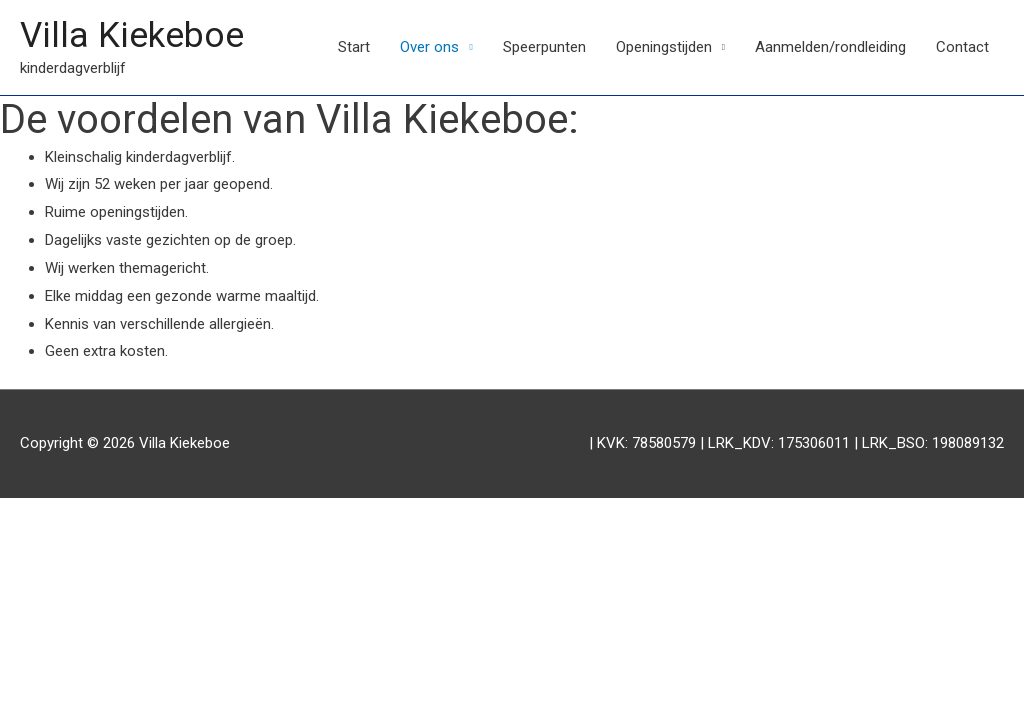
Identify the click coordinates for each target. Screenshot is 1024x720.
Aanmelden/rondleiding (830, 47)
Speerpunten (544, 47)
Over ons (429, 47)
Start (354, 47)
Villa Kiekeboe (132, 35)
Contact (962, 47)
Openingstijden (664, 47)
